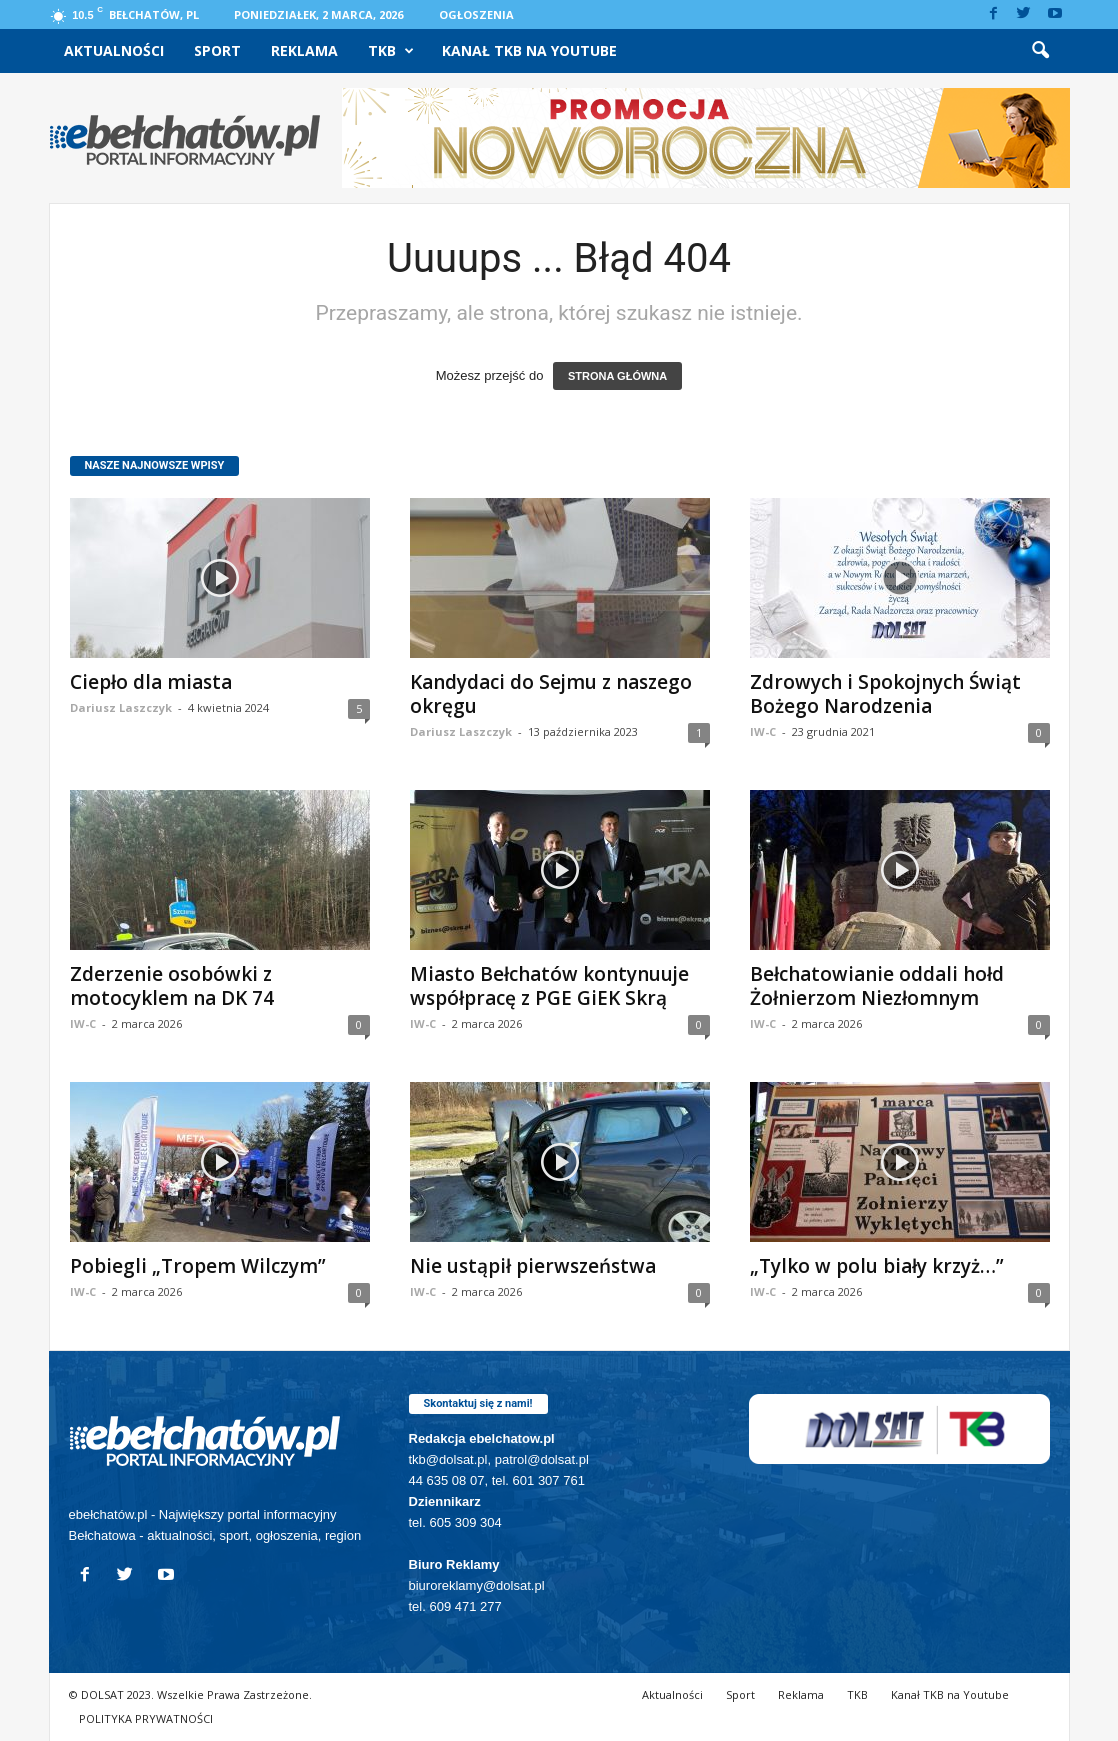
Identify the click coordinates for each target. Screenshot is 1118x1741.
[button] (1040, 51)
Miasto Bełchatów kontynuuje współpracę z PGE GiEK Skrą (549, 986)
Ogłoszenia (476, 14)
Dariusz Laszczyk (121, 707)
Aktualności (114, 50)
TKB (391, 51)
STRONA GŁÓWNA (617, 376)
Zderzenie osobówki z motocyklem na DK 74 (172, 986)
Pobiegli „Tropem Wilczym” (198, 1266)
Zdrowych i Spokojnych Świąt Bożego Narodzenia (885, 694)
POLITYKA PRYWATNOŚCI (146, 1718)
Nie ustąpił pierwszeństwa (533, 1266)
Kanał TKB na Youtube (529, 50)
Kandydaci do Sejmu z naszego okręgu (551, 694)
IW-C (763, 731)
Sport (217, 50)
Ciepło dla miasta (151, 682)
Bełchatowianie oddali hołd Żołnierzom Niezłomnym (877, 986)
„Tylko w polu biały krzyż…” (877, 1266)
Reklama (304, 50)
